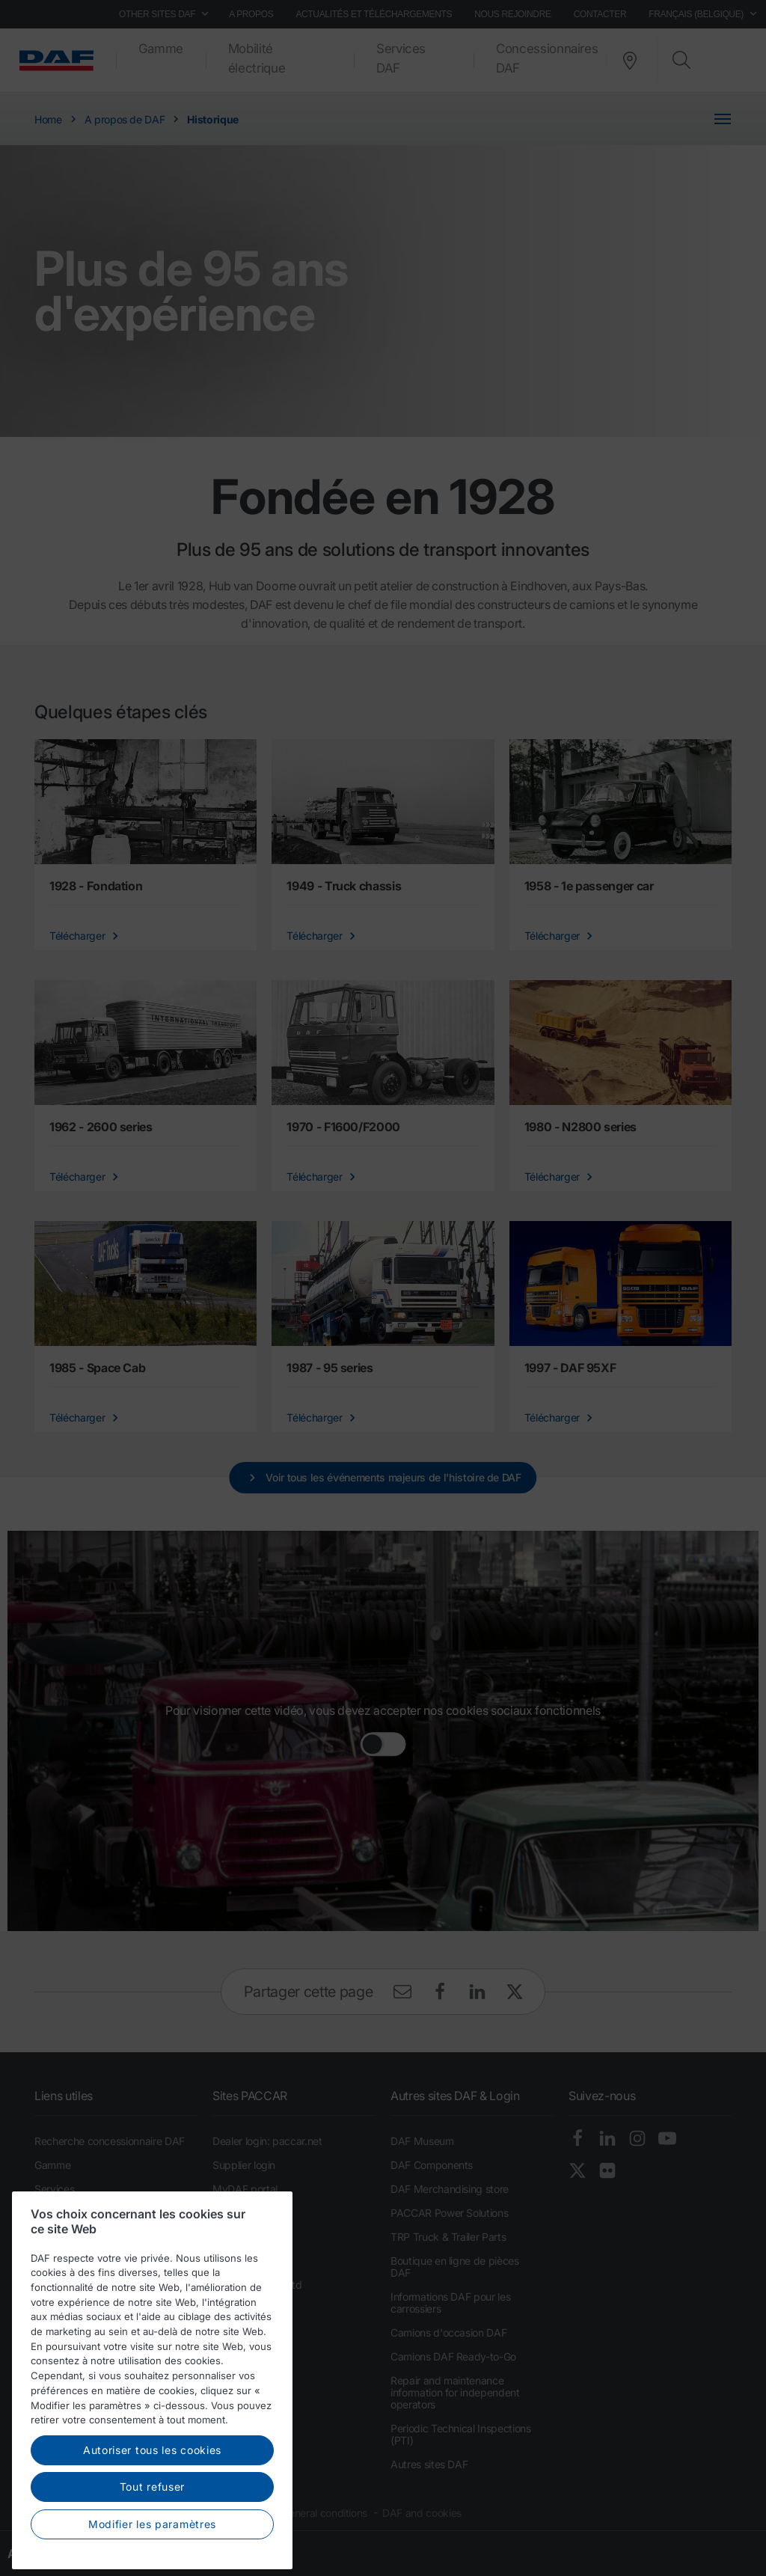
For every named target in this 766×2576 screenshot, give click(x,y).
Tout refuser (152, 2530)
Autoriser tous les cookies (152, 2494)
